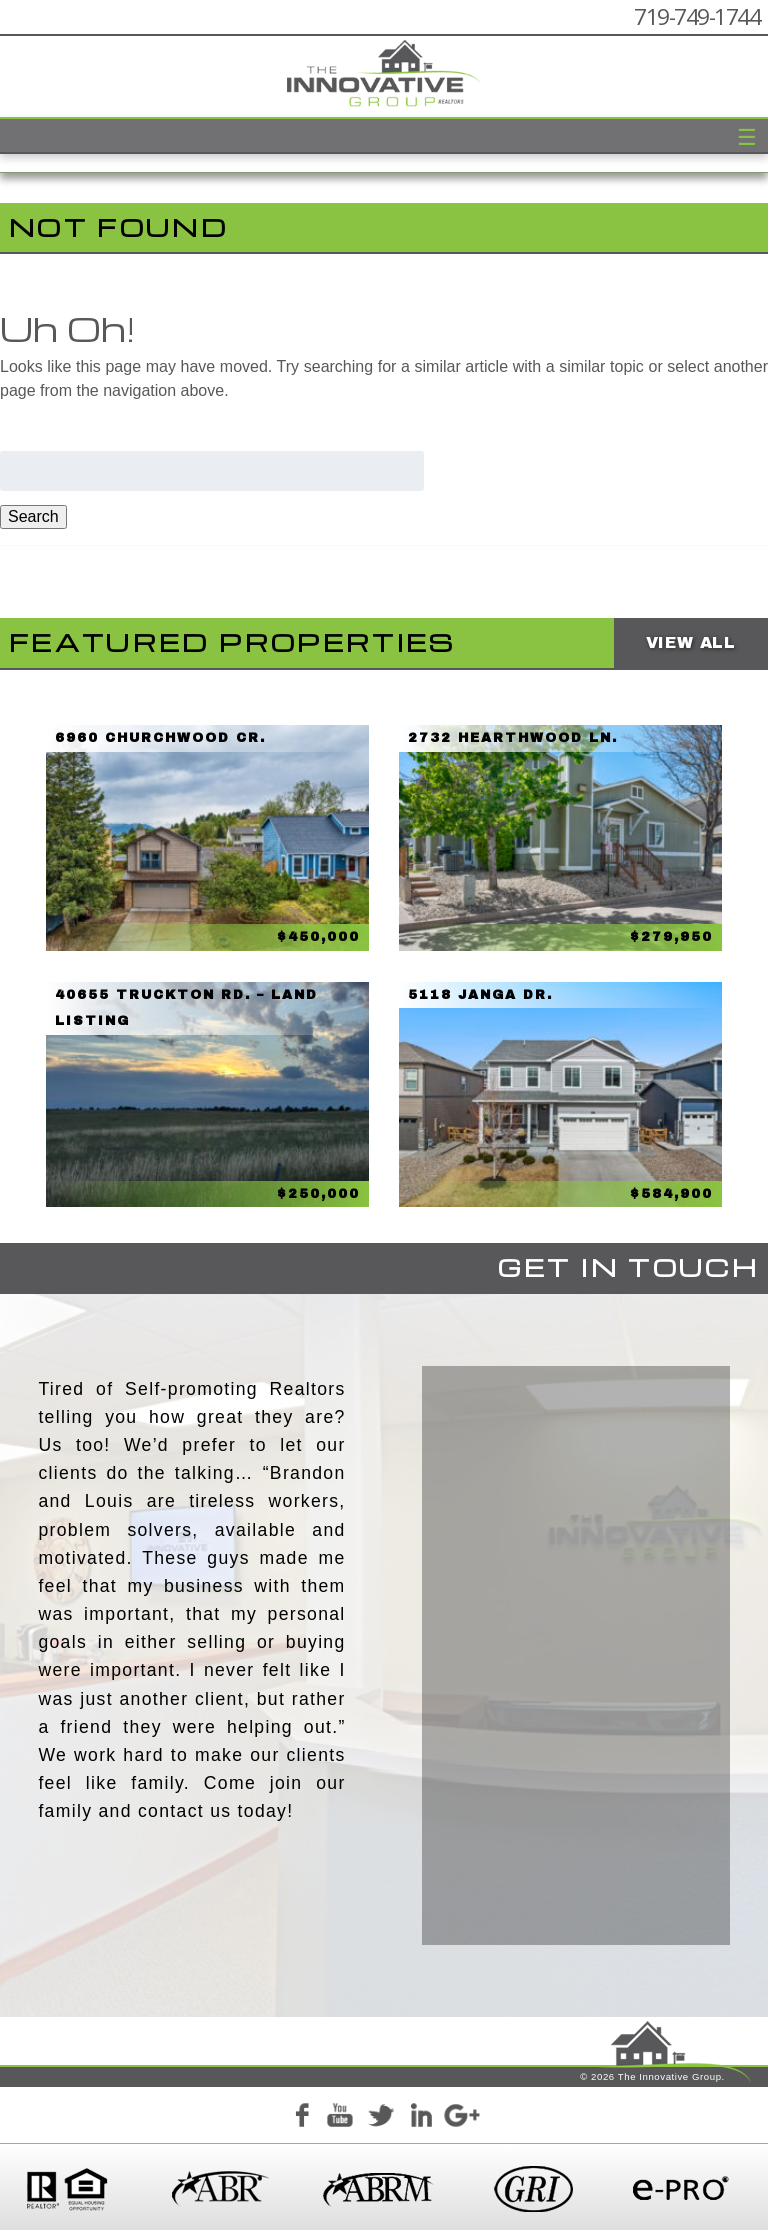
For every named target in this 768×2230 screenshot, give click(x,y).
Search (33, 516)
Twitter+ (381, 2119)
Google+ (461, 2119)
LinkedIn (421, 2119)
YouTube (341, 2119)
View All (691, 642)
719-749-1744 (697, 16)
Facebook (301, 2119)
